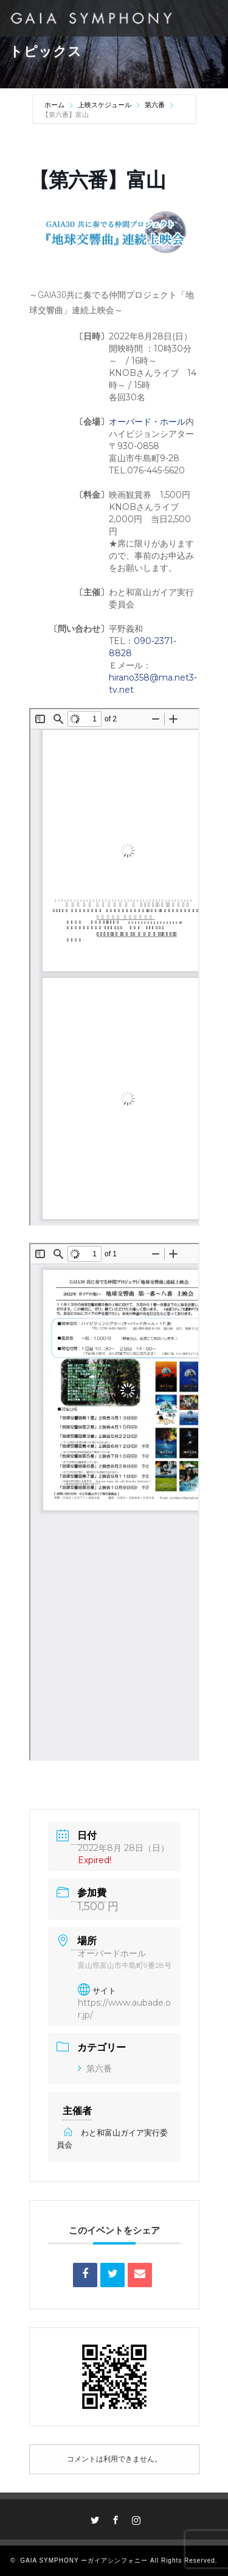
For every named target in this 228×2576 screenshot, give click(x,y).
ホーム (55, 105)
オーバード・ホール (147, 421)
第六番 (155, 105)
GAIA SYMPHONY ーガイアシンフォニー (84, 2560)
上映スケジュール (104, 105)
